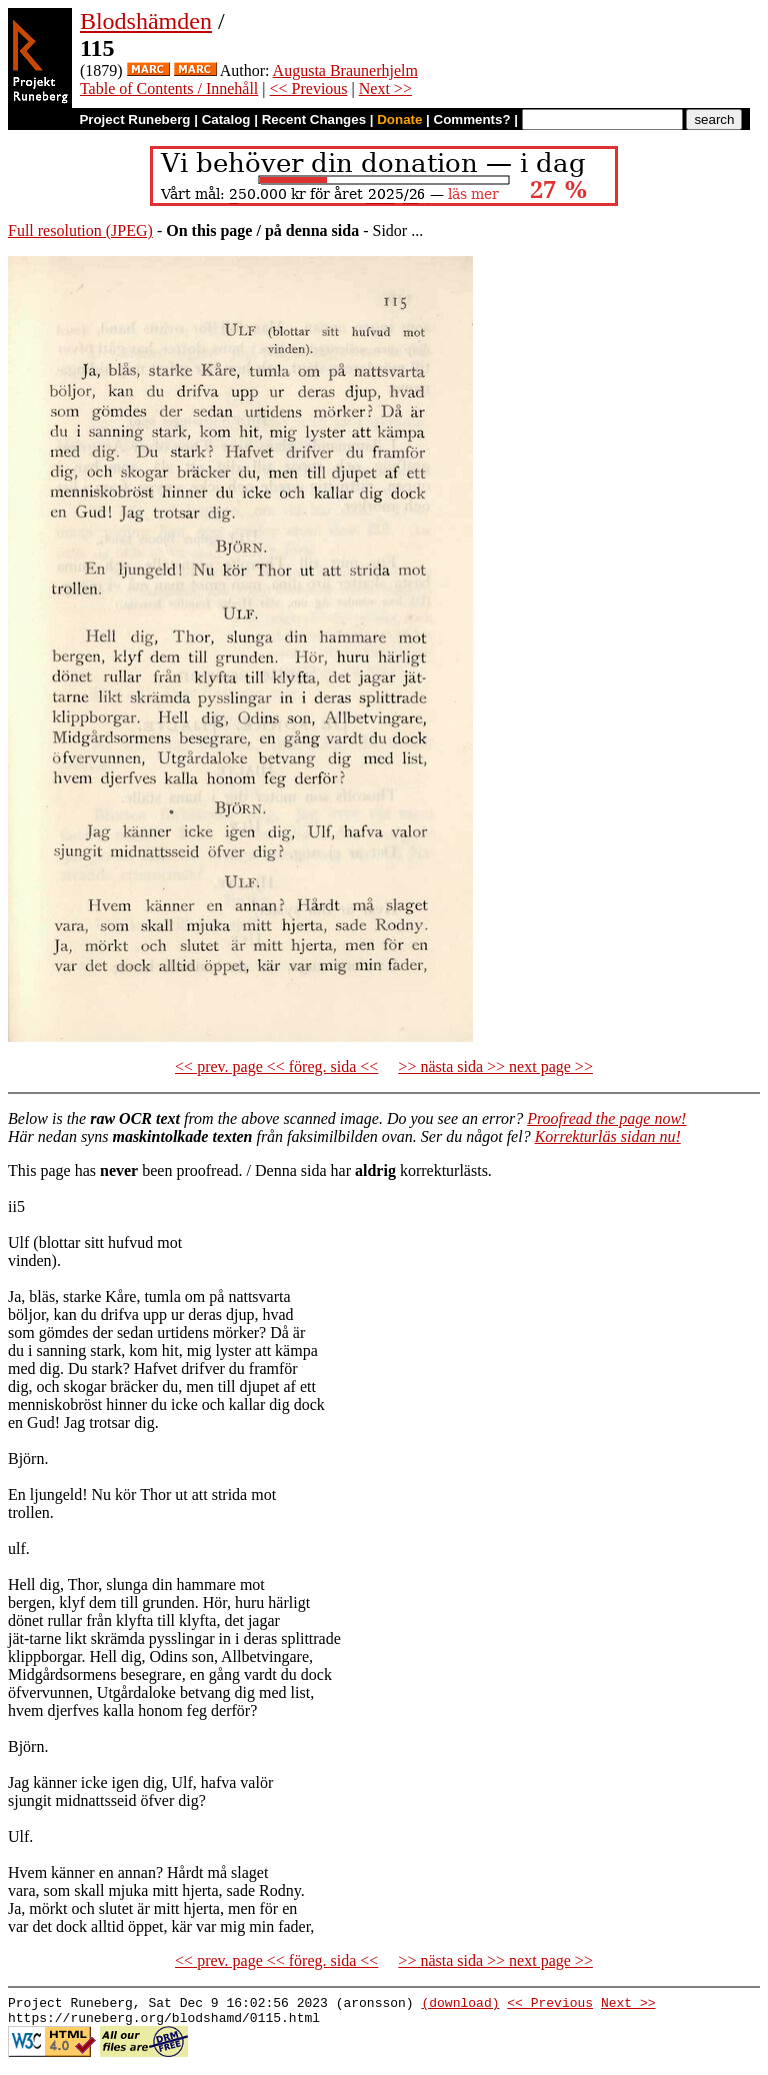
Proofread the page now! (606, 1118)
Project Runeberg (134, 119)
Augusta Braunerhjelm (345, 70)
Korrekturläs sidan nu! (608, 1136)
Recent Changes (314, 119)
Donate (399, 119)
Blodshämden (146, 21)
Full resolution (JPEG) (80, 230)
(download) (460, 2005)
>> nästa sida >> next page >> (495, 1066)
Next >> (385, 88)
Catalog (226, 119)
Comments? (472, 119)
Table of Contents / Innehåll (169, 88)
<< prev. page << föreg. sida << (276, 1066)
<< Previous (309, 88)
